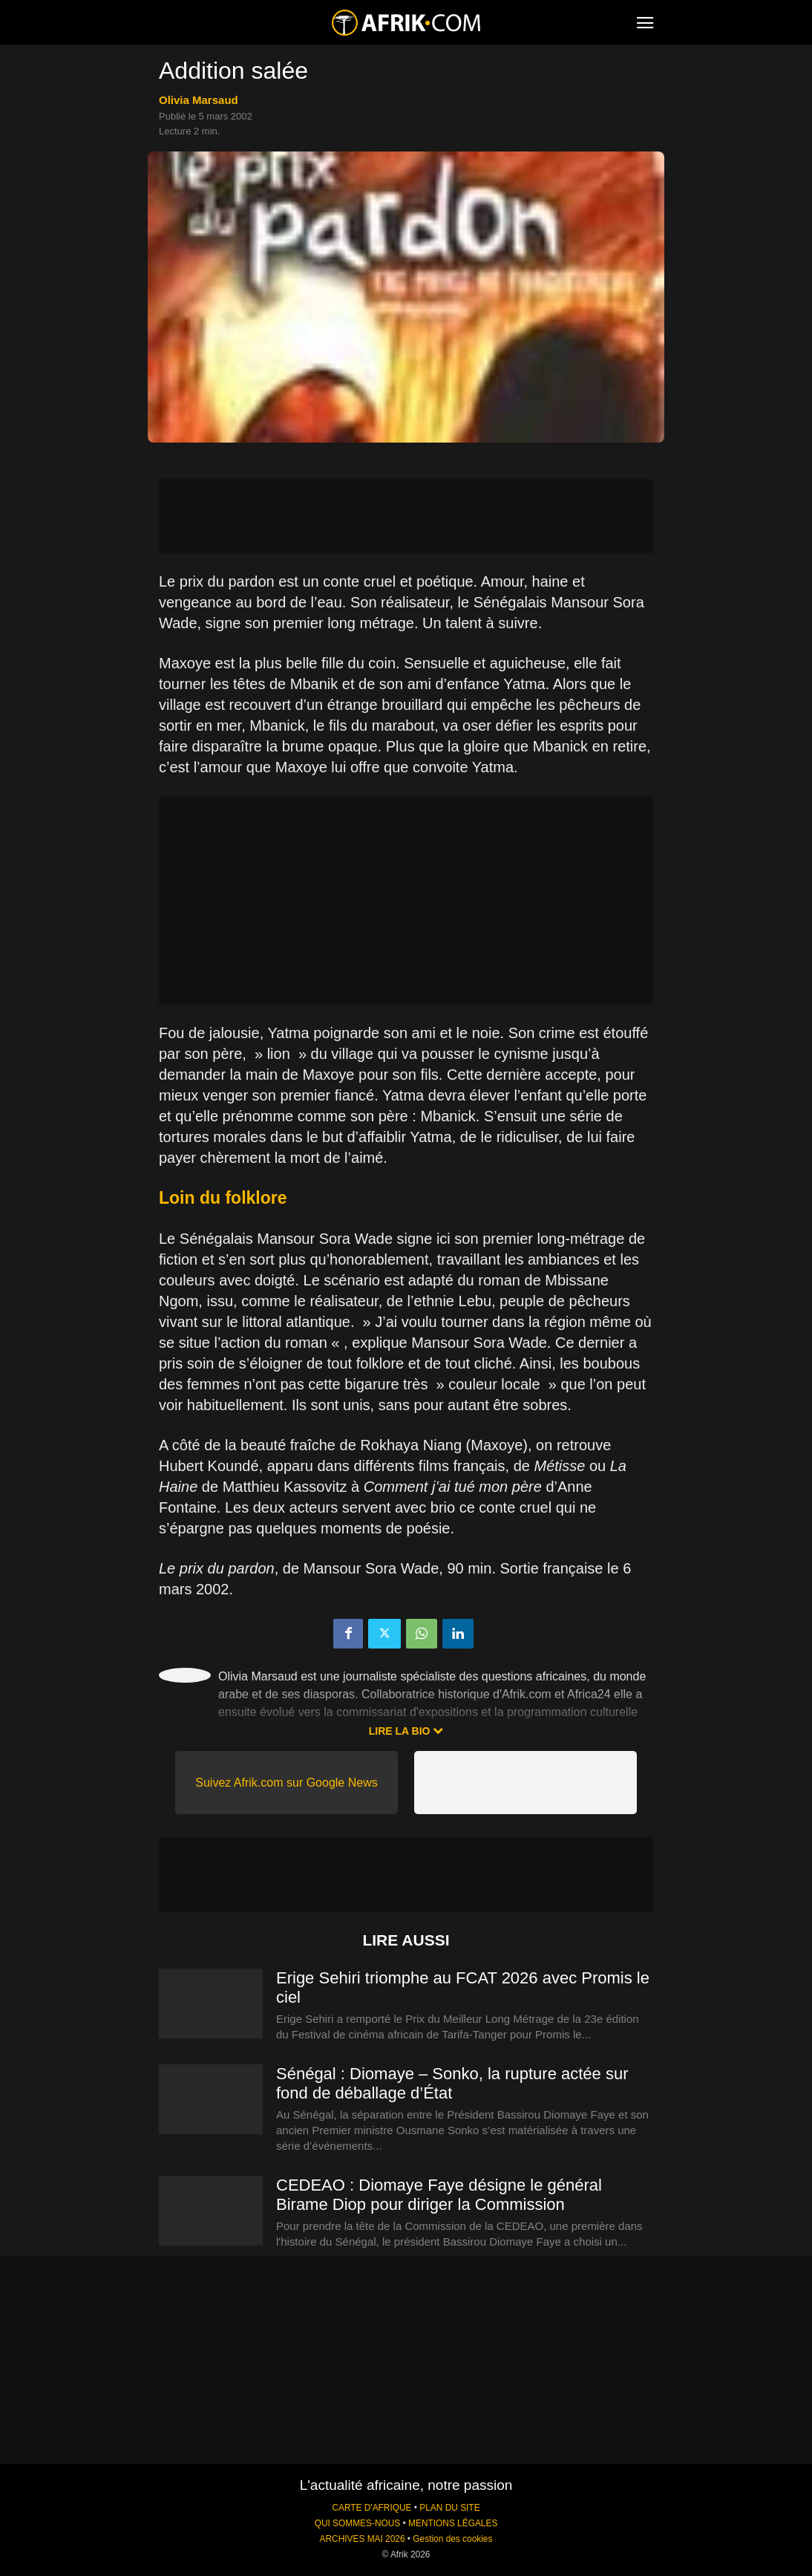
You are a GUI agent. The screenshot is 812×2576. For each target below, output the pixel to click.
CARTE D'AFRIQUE (371, 2507)
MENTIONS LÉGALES (452, 2523)
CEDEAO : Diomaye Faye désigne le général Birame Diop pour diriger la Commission (439, 2195)
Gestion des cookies (452, 2539)
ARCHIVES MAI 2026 (362, 2539)
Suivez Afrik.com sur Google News (286, 1782)
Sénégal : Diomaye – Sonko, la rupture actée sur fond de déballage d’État (452, 2083)
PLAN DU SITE (449, 2507)
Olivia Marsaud (198, 100)
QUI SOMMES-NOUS (358, 2523)
